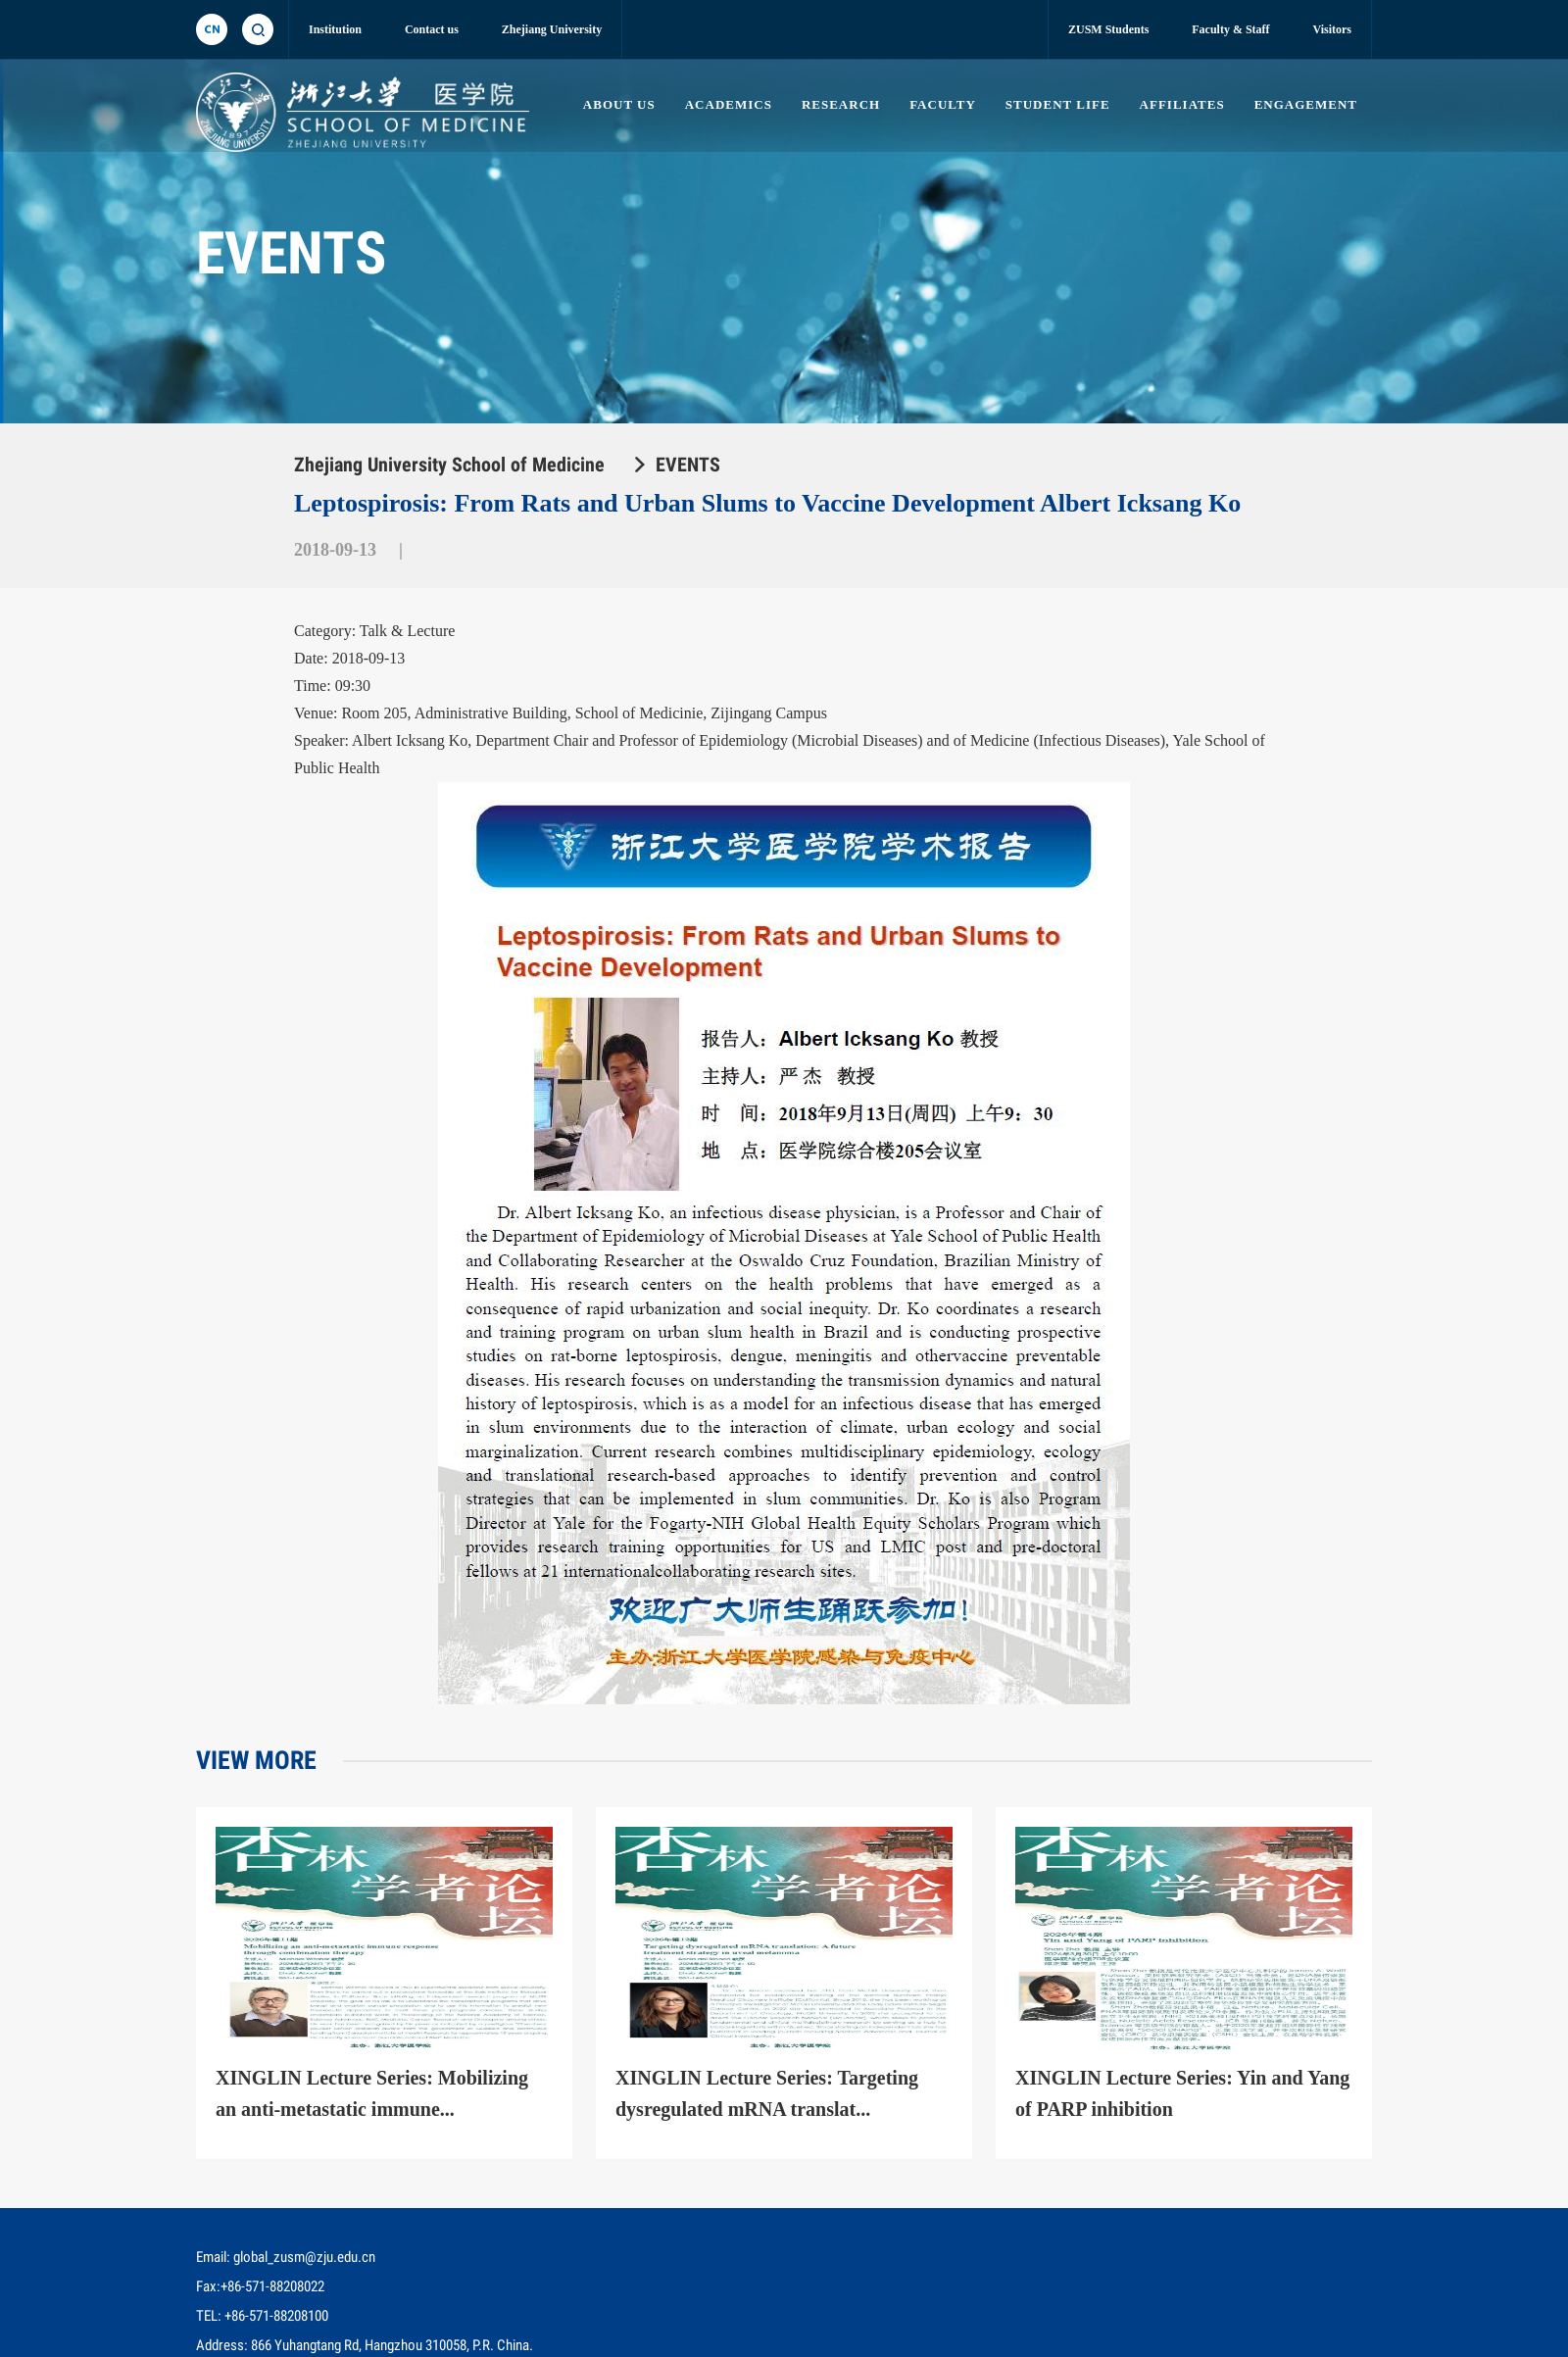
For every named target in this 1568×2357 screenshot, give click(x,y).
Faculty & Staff (1230, 29)
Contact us (432, 29)
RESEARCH (836, 104)
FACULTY (939, 104)
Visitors (1331, 29)
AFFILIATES (1181, 104)
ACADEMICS (723, 104)
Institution (335, 29)
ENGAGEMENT (1305, 104)
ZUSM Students (1108, 29)
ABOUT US (613, 104)
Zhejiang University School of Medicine (449, 464)
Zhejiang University (552, 29)
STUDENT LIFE (1055, 104)
